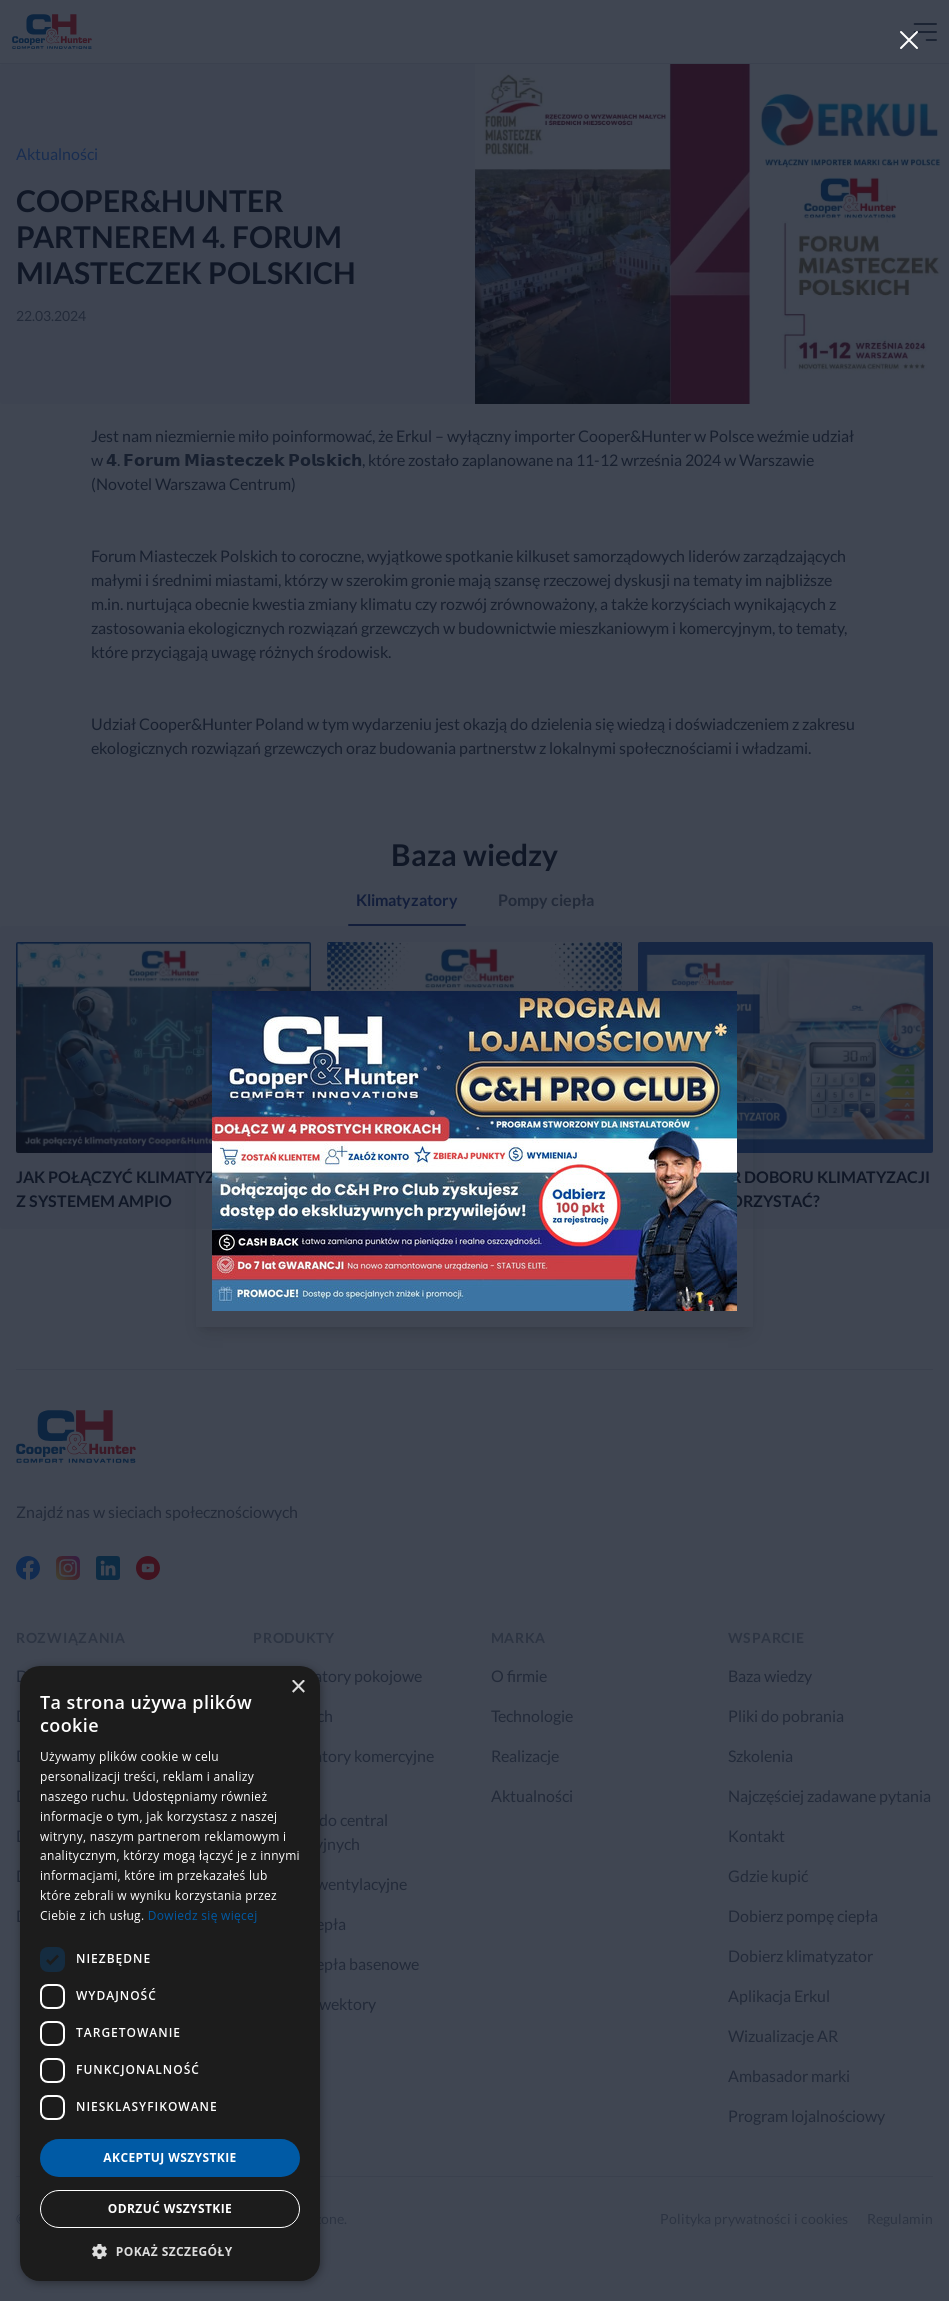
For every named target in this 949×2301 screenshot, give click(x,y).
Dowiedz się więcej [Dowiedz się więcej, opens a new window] (203, 1915)
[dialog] (170, 1973)
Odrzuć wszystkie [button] (170, 2208)
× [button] (297, 1687)
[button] (170, 2251)
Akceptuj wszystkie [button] (169, 2157)
